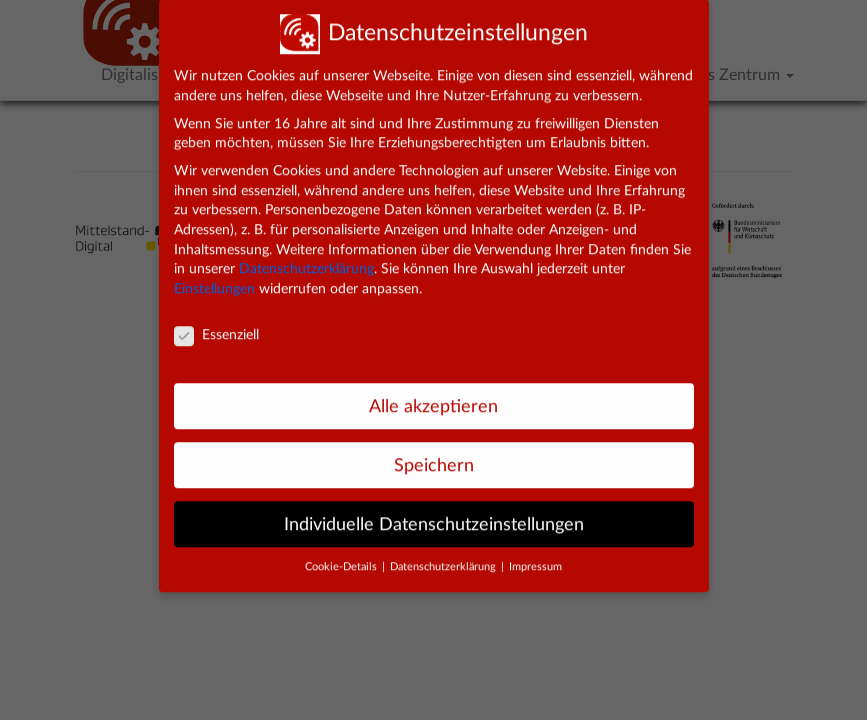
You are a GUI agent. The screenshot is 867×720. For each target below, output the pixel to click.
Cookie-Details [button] (342, 551)
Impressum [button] (535, 551)
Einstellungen (214, 273)
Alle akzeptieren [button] (433, 389)
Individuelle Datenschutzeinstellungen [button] (434, 507)
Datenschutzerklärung (306, 253)
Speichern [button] (434, 448)
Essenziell (216, 319)
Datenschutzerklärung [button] (444, 551)
